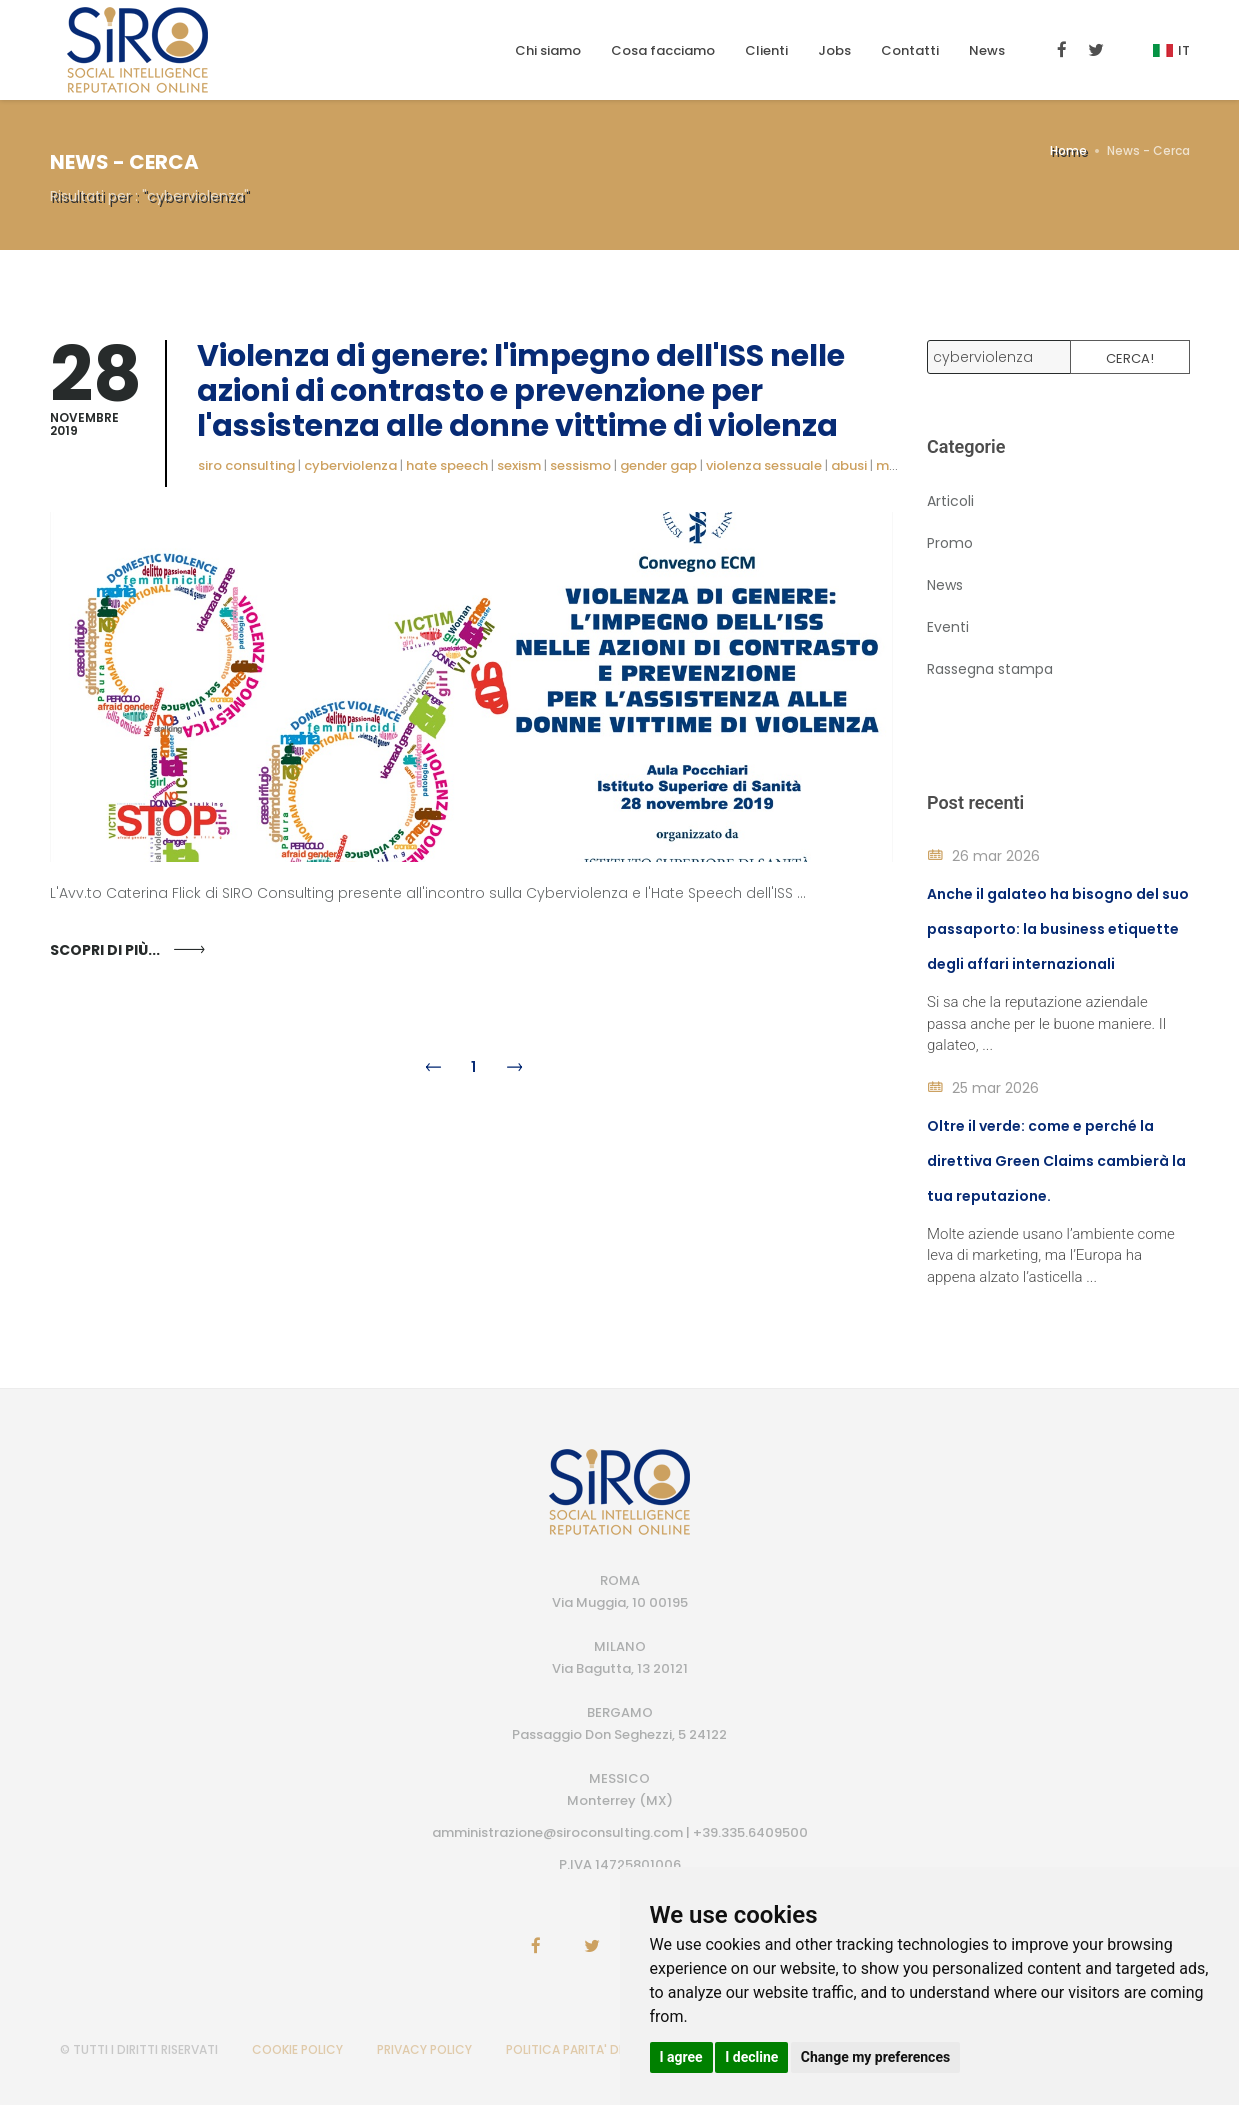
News (987, 50)
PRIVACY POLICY (424, 2049)
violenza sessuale (764, 465)
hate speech (447, 465)
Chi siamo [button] (548, 50)
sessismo (580, 465)
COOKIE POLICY (297, 2049)
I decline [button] (751, 2057)
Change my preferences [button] (875, 2057)
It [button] (1171, 50)
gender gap (658, 465)
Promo (950, 543)
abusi (849, 465)
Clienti (766, 50)
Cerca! (1130, 358)
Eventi (948, 627)
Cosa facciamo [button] (663, 50)
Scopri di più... (105, 950)
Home (1068, 150)
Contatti (910, 50)
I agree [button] (681, 2057)
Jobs (834, 50)
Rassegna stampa (990, 669)
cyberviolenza (350, 465)
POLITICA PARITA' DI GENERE (587, 2049)
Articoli (950, 501)
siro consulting (246, 465)
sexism (519, 465)
